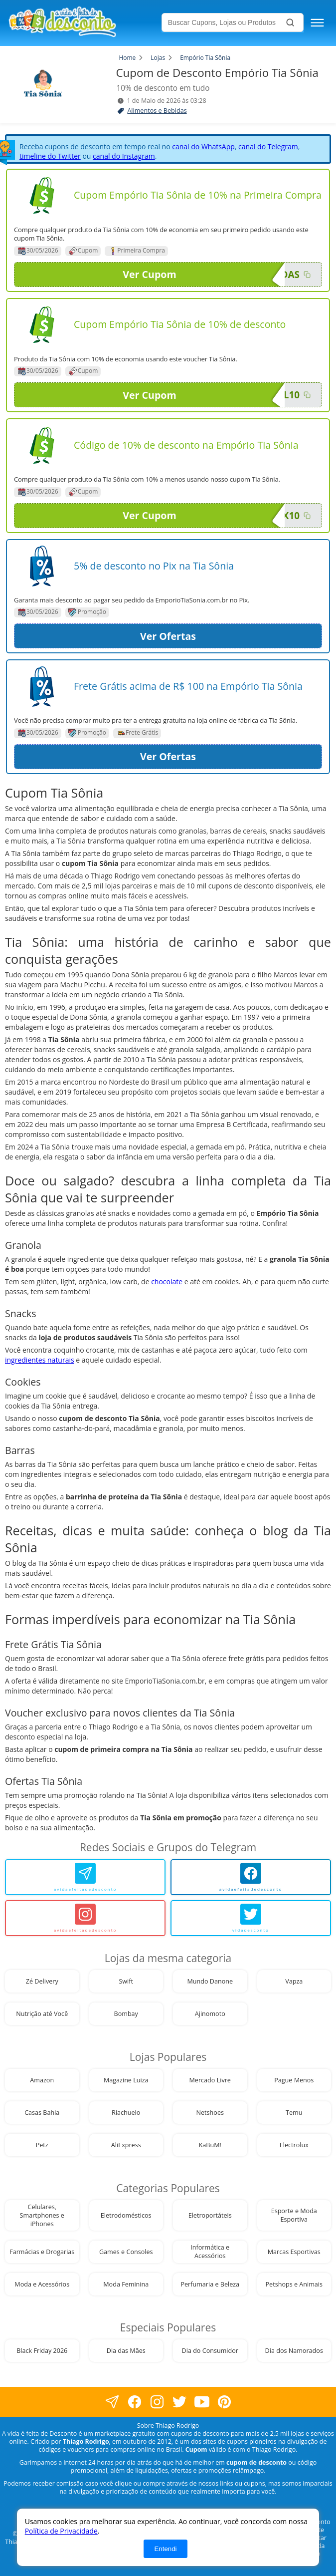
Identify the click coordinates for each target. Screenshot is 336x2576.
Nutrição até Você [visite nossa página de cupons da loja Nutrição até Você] (42, 2013)
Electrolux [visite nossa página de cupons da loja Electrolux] (294, 2145)
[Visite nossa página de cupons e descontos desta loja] (42, 196)
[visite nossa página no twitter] (179, 2401)
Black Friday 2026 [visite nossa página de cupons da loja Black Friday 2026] (41, 2350)
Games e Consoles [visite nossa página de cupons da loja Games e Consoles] (126, 2252)
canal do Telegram (268, 146)
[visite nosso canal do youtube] (201, 2401)
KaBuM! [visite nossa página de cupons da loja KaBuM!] (210, 2145)
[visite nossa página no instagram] (157, 2401)
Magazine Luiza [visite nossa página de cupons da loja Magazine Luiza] (126, 2080)
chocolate (166, 1281)
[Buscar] (290, 22)
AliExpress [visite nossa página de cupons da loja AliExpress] (126, 2145)
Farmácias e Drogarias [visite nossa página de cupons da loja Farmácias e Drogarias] (41, 2252)
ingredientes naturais (39, 1360)
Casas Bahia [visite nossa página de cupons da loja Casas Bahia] (41, 2112)
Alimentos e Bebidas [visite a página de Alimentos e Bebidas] (156, 110)
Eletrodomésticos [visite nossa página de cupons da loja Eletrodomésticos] (126, 2215)
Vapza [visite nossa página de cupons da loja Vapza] (294, 1981)
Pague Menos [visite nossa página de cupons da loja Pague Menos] (294, 2080)
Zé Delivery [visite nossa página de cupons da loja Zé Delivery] (42, 1981)
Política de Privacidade (61, 2531)
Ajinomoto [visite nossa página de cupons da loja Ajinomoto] (210, 2013)
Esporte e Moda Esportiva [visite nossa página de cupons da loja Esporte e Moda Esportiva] (294, 2215)
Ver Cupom (204, 274)
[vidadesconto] (250, 1918)
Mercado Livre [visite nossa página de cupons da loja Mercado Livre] (210, 2080)
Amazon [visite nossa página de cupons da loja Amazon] (42, 2080)
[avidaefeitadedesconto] (85, 1877)
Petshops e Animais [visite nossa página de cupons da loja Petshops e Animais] (294, 2284)
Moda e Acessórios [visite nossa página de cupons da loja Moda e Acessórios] (41, 2284)
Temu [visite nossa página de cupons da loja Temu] (294, 2112)
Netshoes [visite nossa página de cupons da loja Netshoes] (210, 2112)
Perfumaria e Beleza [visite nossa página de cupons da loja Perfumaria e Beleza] (209, 2284)
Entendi (165, 2549)
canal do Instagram (124, 156)
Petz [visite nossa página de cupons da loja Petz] (42, 2145)
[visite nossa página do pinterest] (224, 2401)
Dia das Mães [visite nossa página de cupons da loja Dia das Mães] (126, 2350)
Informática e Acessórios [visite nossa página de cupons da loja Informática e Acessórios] (209, 2251)
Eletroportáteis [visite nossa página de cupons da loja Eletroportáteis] (210, 2215)
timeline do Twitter (50, 156)
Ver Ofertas (168, 636)
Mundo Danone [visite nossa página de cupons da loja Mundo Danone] (210, 1981)
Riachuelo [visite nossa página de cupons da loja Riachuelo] (126, 2112)
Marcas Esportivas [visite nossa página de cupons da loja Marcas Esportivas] (294, 2252)
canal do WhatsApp (203, 146)
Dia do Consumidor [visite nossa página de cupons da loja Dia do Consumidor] (210, 2350)
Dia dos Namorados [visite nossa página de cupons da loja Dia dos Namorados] (294, 2350)
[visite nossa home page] (83, 22)
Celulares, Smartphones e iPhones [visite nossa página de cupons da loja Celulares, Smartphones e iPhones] (42, 2215)
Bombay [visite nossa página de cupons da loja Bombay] (126, 2013)
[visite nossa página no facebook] (112, 2401)
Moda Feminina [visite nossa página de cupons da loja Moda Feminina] (126, 2284)
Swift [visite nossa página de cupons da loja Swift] (126, 1981)
